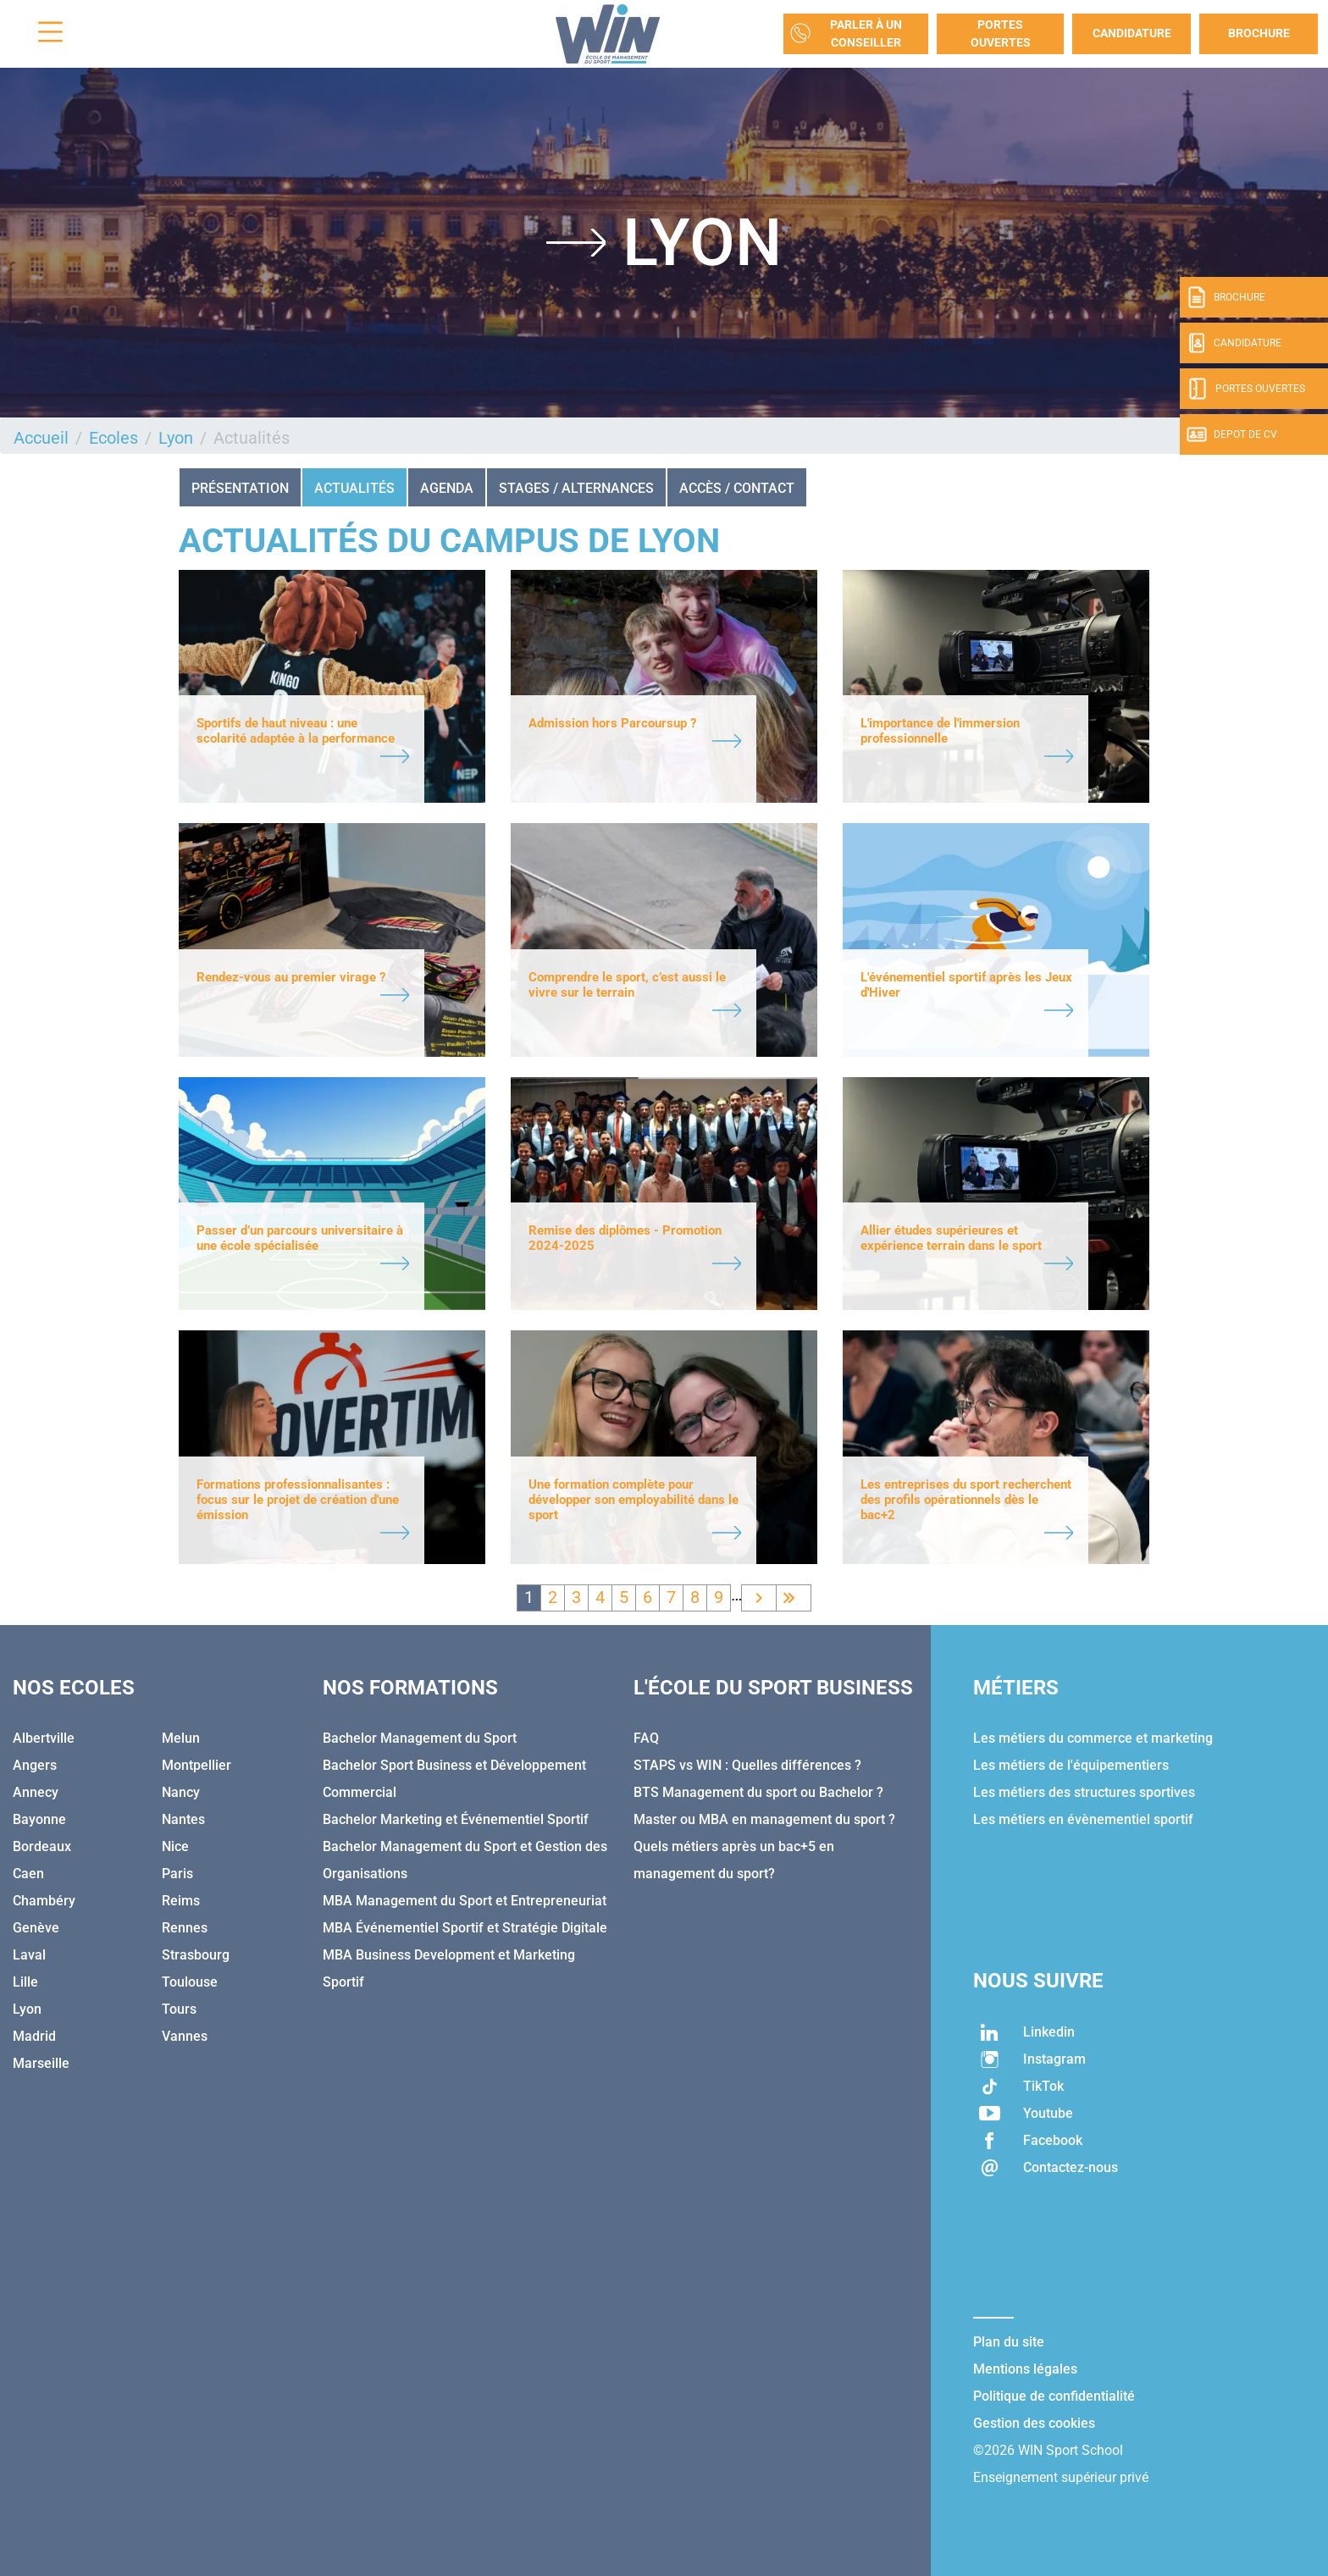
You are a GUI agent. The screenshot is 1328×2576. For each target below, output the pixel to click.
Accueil (41, 438)
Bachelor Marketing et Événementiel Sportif (456, 1819)
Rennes (185, 1928)
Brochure (1259, 33)
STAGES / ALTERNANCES (576, 488)
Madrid (34, 2036)
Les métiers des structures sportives (1084, 1792)
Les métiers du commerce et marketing (1093, 1738)
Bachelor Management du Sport (420, 1738)
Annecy (35, 1792)
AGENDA (446, 488)
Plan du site (1008, 2342)
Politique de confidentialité (1054, 2396)
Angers (35, 1765)
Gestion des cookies (1034, 2423)
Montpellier (196, 1765)
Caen (28, 1874)
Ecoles (113, 438)
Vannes (185, 2036)
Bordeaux (42, 1846)
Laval (29, 1955)
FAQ (646, 1738)
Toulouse (190, 1982)
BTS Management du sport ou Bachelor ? (758, 1792)
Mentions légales (1025, 2369)
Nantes (183, 1819)
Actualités (354, 488)
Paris (177, 1874)
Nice (175, 1846)
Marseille (41, 2063)
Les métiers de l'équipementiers (1071, 1765)
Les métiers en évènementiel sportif (1083, 1819)
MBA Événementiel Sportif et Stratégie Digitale (465, 1928)
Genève (36, 1928)
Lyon (175, 438)
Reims (181, 1901)
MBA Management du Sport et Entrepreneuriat (464, 1901)
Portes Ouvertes (1001, 33)
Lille (25, 1982)
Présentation (240, 488)
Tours (179, 2009)
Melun (181, 1738)
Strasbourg (196, 1955)
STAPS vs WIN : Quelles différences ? (747, 1765)
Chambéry (44, 1901)
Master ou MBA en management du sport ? (764, 1819)
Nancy (181, 1792)
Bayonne (39, 1819)
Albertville (44, 1738)
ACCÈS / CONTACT (736, 488)
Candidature (1132, 33)
